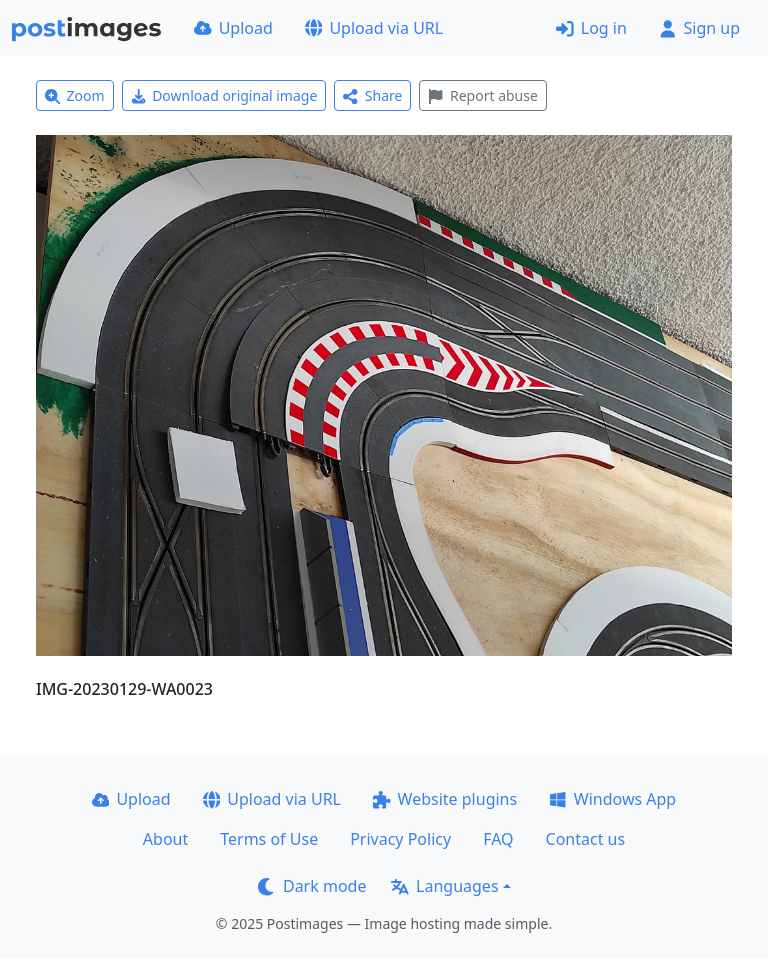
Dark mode (312, 886)
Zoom (75, 95)
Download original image (224, 95)
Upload (233, 28)
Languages (444, 886)
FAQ (498, 839)
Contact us (586, 839)
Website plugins (445, 799)
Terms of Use (269, 839)
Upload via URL (374, 28)
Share (372, 95)
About (165, 839)
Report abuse (482, 95)
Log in (591, 28)
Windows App (612, 799)
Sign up (699, 28)
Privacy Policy (400, 839)
